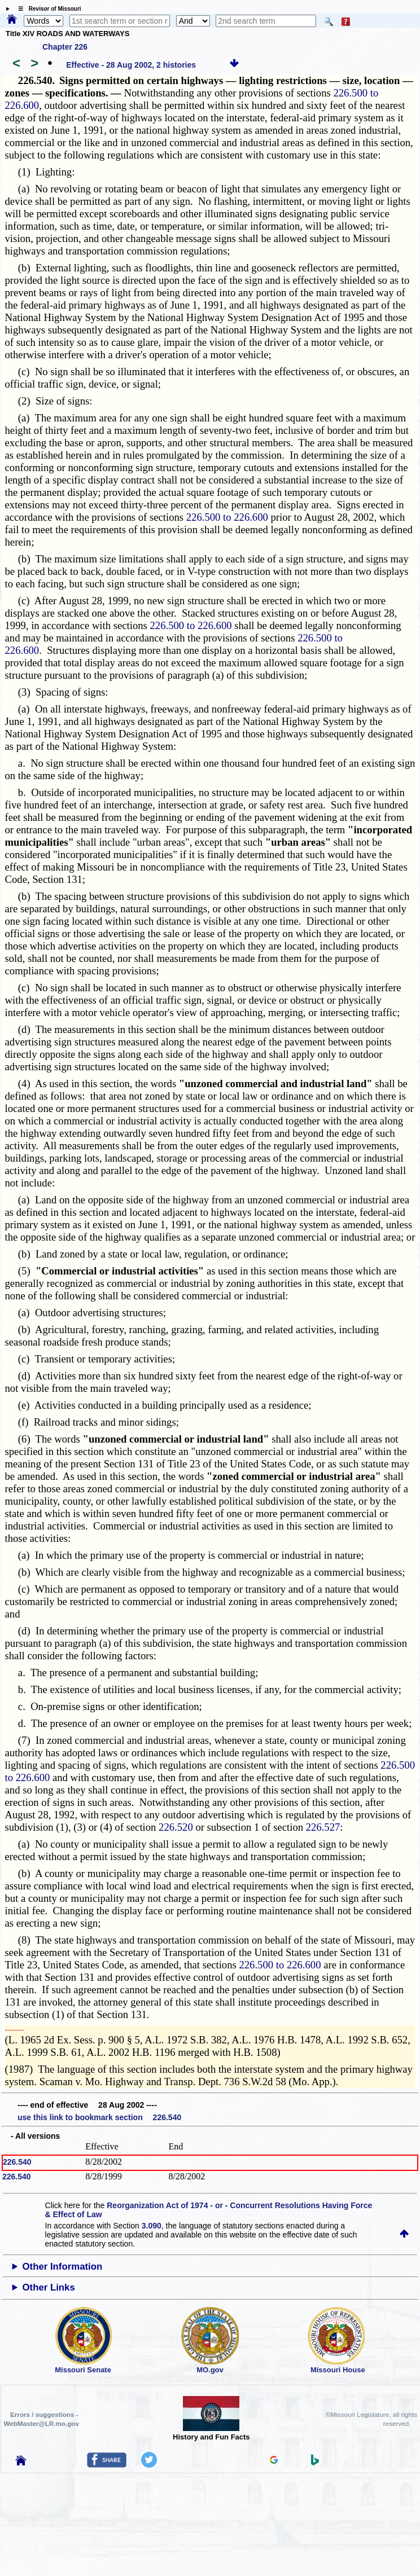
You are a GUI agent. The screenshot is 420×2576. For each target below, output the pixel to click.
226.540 (17, 2161)
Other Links (49, 2287)
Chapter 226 (65, 46)
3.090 (151, 2225)
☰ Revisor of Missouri (46, 9)
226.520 (176, 1827)
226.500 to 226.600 (227, 517)
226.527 (323, 1827)
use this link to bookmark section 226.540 (99, 2117)
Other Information (63, 2266)
